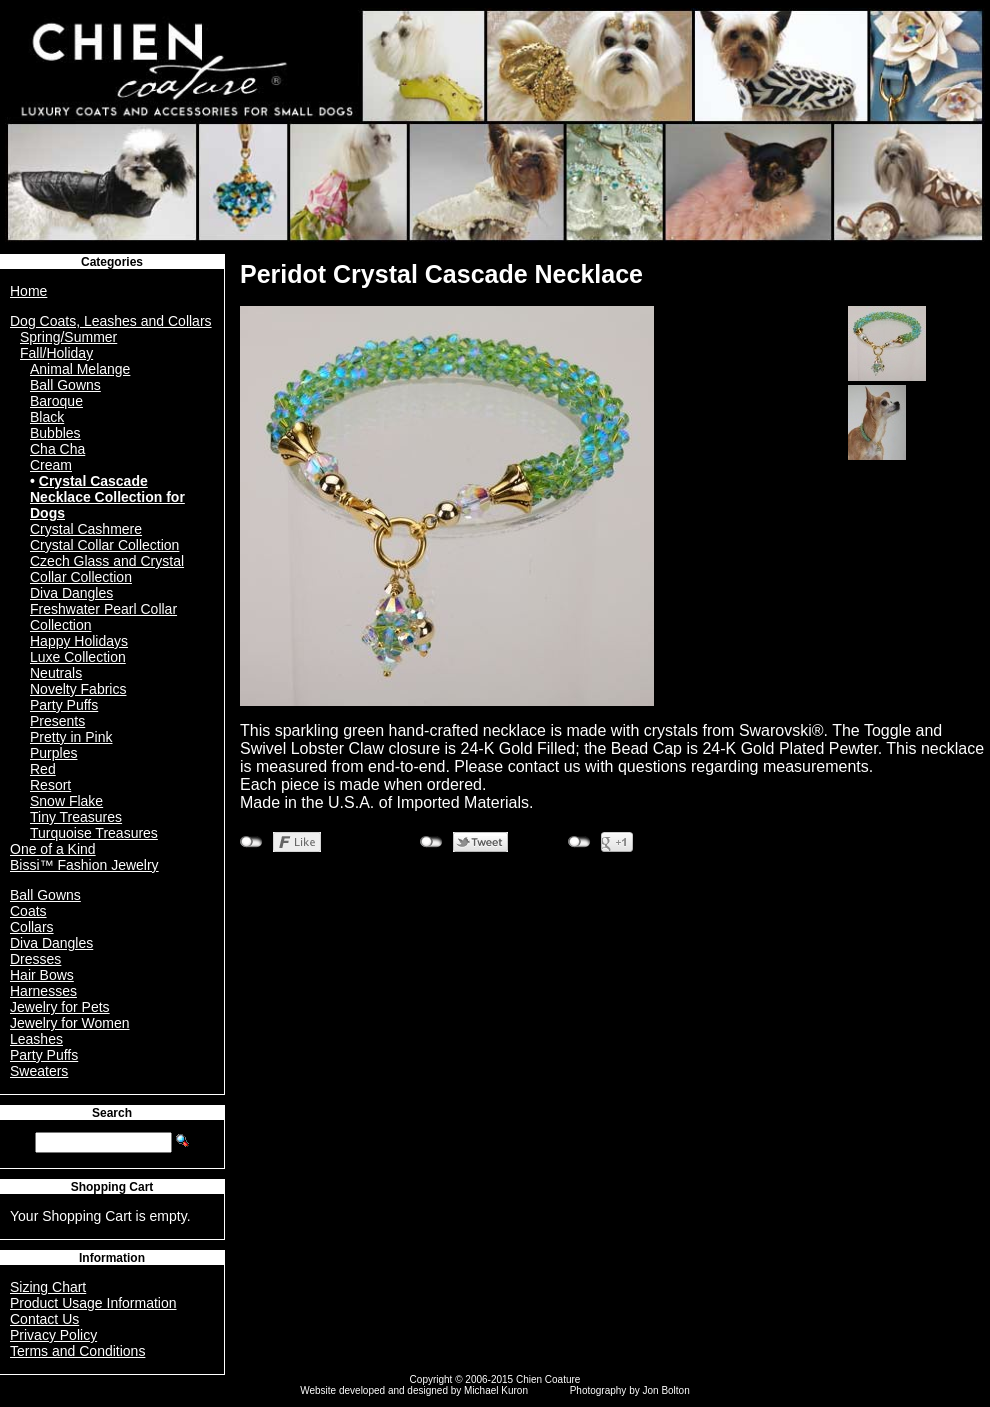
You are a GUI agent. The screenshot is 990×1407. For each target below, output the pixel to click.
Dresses (35, 959)
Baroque (56, 401)
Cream (51, 465)
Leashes (36, 1039)
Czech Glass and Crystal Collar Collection (107, 569)
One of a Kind (53, 849)
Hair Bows (42, 975)
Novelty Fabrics (78, 689)
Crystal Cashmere (86, 529)
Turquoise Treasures (94, 833)
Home (28, 291)
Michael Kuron (496, 1390)
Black (47, 417)
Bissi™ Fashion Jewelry (84, 865)
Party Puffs (64, 705)
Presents (57, 721)
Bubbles (55, 433)
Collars (32, 927)
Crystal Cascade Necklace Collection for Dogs (107, 497)
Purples (53, 753)
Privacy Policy (53, 1335)
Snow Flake (66, 801)
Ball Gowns (65, 385)
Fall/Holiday (56, 353)
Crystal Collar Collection (104, 545)
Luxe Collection (78, 657)
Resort (50, 785)
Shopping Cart (112, 1187)
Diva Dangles (71, 593)
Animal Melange (80, 369)
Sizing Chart (48, 1287)
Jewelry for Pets (60, 1007)
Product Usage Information (93, 1303)
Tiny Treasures (76, 817)
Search (112, 1113)
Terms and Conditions (77, 1351)
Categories (112, 262)
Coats (28, 911)
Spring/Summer (68, 337)
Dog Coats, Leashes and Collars (111, 321)
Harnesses (43, 991)
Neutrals (56, 673)
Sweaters (39, 1071)
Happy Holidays (79, 641)
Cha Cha (57, 449)
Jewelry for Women (70, 1023)
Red (43, 769)
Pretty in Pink (71, 737)
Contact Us (44, 1319)
